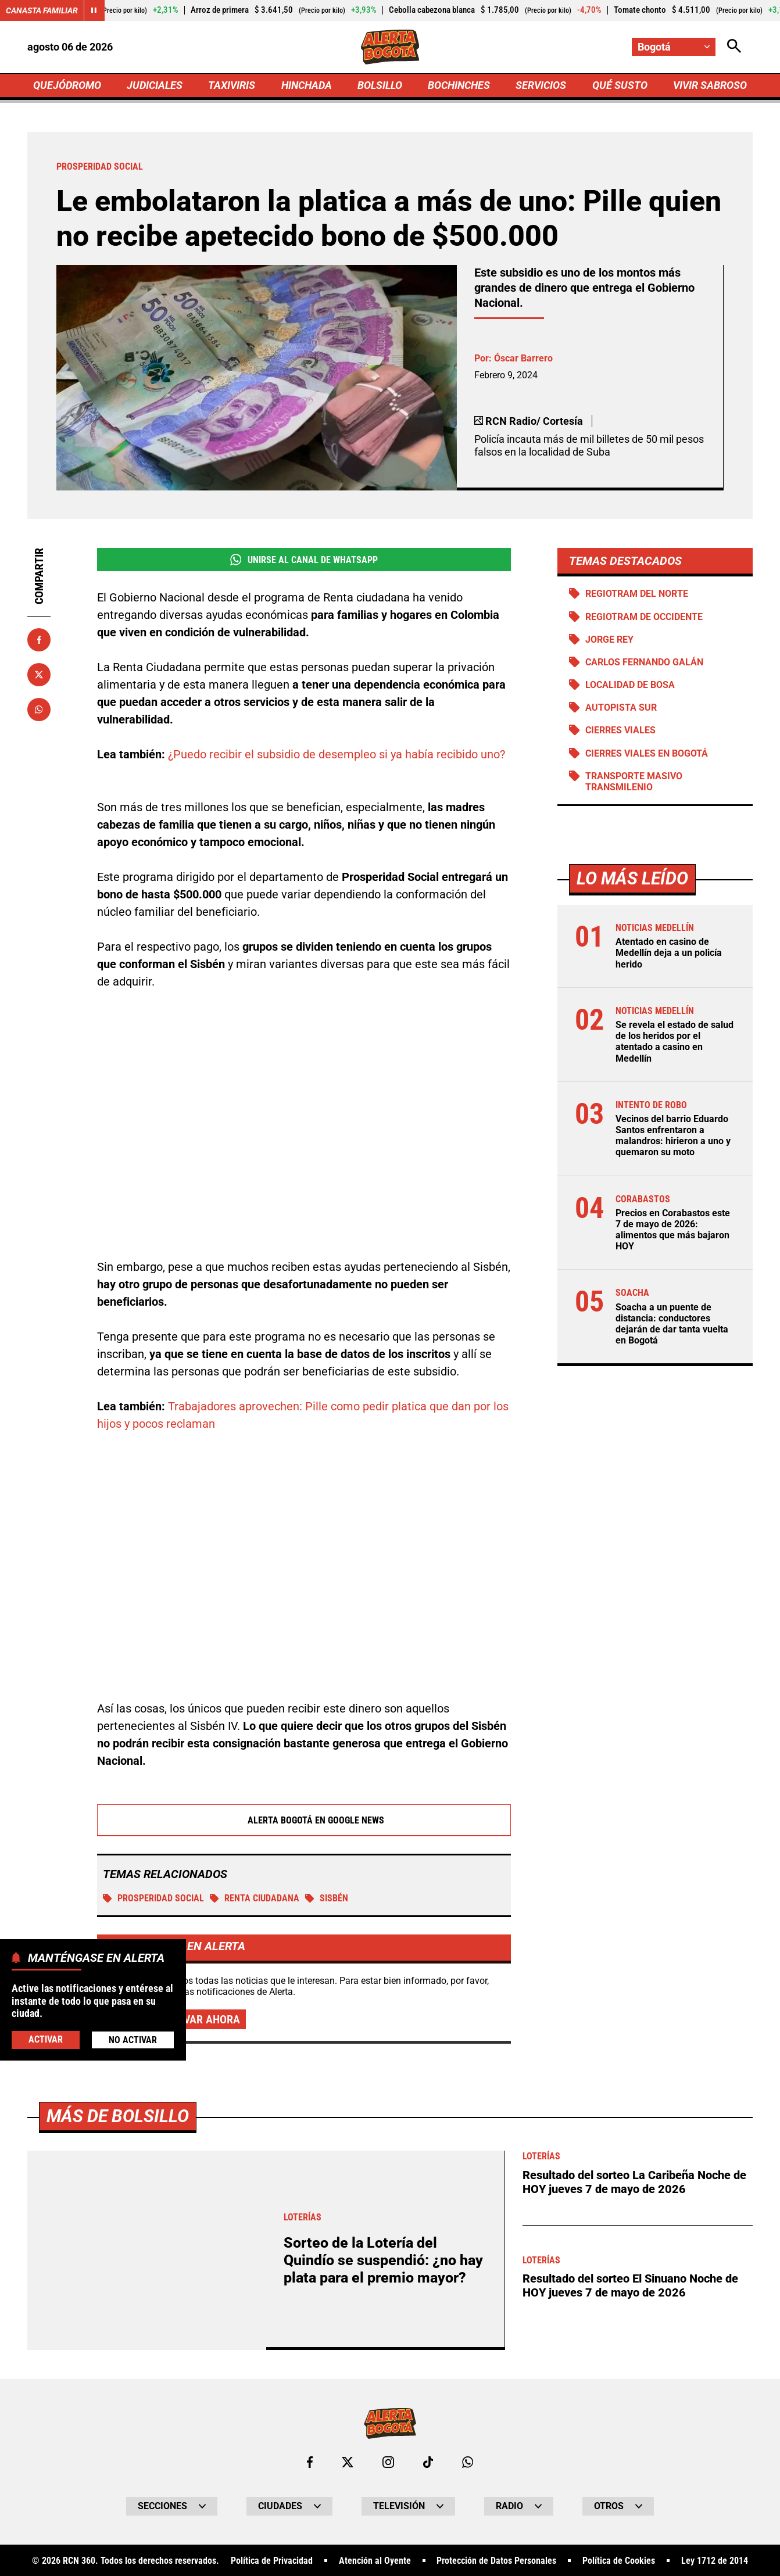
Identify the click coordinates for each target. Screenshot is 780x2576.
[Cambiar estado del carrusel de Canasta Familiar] (94, 10)
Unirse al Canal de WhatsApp (303, 559)
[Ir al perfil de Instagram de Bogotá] (388, 2462)
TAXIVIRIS (231, 85)
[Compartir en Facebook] (39, 639)
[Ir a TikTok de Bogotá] (428, 2462)
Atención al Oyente (375, 2561)
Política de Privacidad (272, 2561)
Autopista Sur (621, 707)
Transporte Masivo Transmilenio (633, 782)
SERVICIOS (541, 85)
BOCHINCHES (459, 85)
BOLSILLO (379, 85)
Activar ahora (200, 2019)
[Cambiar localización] (673, 47)
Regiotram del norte (636, 593)
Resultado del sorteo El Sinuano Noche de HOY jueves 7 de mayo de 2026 (630, 2285)
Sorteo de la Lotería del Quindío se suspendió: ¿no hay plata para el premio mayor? (383, 2260)
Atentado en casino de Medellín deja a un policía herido (669, 952)
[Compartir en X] (39, 674)
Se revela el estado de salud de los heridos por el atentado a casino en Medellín (675, 1041)
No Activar (133, 2039)
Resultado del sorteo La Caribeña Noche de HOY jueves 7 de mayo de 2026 (634, 2182)
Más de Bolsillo (117, 2116)
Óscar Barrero (523, 358)
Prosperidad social (153, 1898)
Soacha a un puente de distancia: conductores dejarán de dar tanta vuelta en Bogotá (672, 1324)
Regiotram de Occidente (644, 616)
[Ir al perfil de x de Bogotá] (347, 2462)
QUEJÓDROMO (67, 85)
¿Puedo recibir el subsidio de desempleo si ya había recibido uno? (336, 754)
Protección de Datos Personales (496, 2561)
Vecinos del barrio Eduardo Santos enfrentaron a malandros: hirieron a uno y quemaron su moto (673, 1135)
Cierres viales (620, 730)
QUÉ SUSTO (619, 85)
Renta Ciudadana (254, 1898)
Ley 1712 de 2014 (714, 2561)
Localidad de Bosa (630, 684)
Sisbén (326, 1898)
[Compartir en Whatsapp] (39, 709)
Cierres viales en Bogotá (646, 753)
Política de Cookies (618, 2561)
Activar (45, 2039)
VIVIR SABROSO (710, 85)
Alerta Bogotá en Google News (304, 1820)
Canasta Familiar (42, 10)
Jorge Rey (609, 639)
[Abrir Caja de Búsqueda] (734, 47)
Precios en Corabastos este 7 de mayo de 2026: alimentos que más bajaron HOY (673, 1230)
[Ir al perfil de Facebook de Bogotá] (310, 2462)
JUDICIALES (155, 85)
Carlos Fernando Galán (644, 662)
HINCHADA (306, 85)
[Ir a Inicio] (390, 47)
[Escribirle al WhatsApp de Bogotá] (467, 2462)
